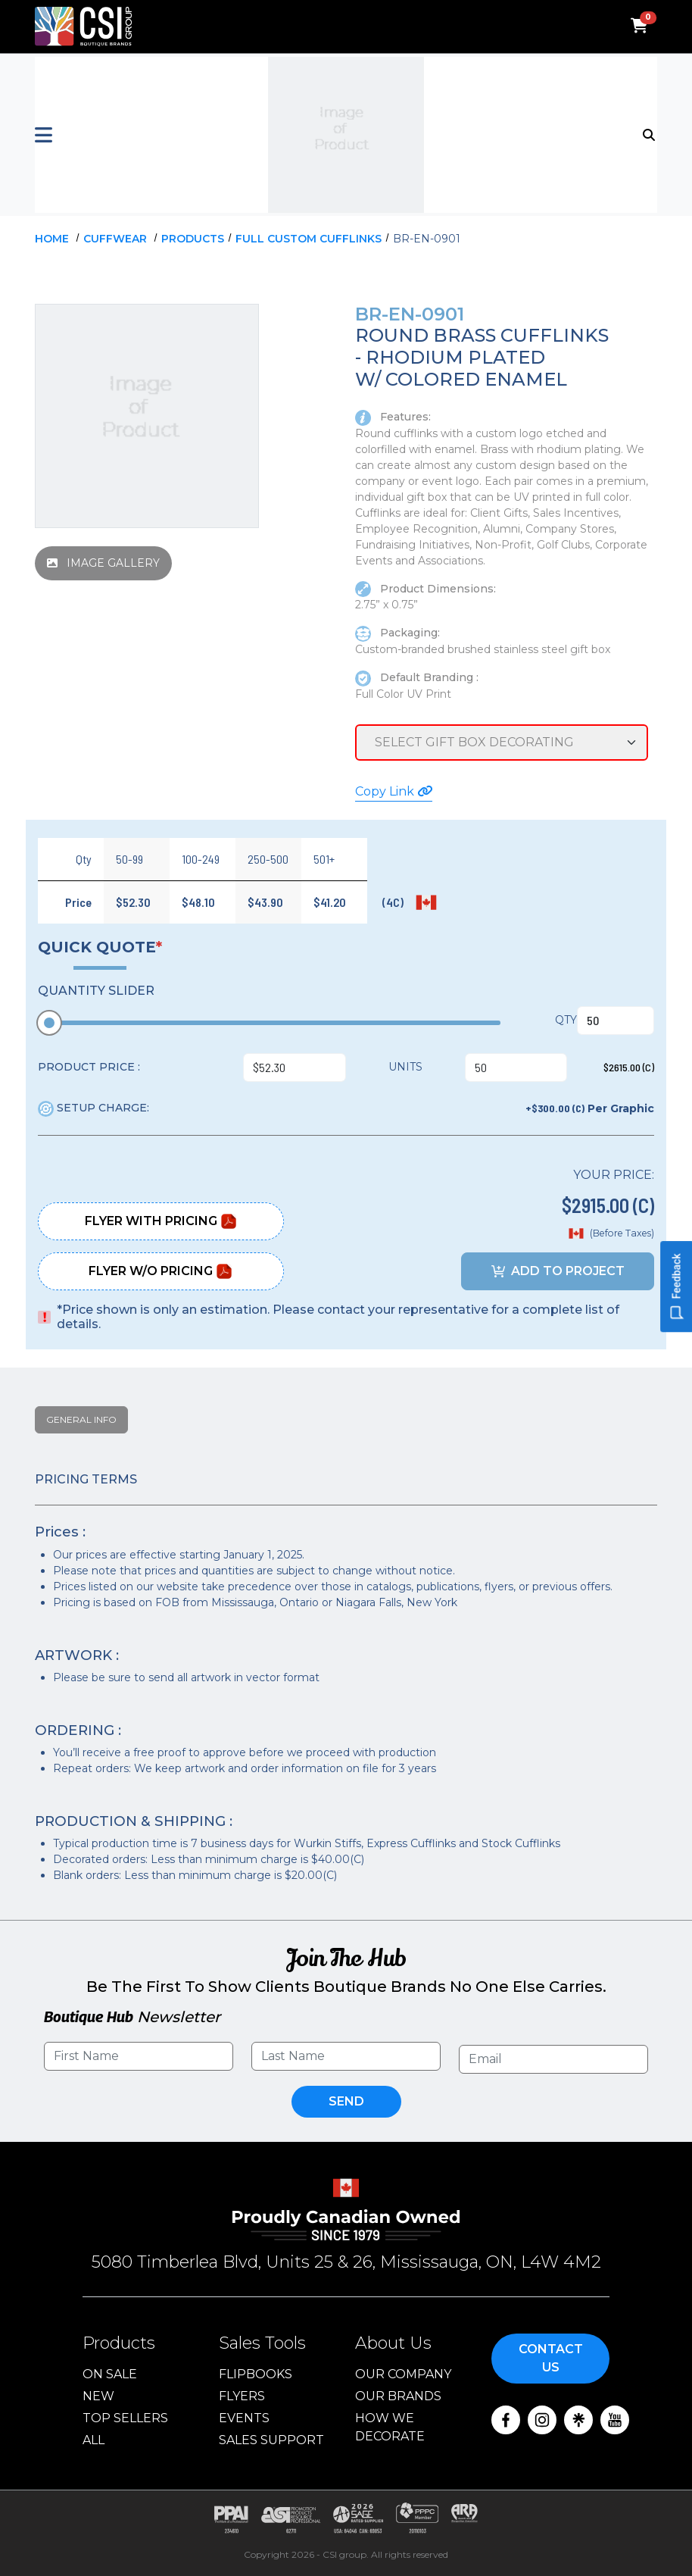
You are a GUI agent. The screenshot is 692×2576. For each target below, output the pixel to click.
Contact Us (551, 2358)
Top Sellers (125, 2418)
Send (346, 2101)
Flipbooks (255, 2374)
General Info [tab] (81, 1419)
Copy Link (393, 791)
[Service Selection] (501, 742)
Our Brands (398, 2396)
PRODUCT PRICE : (89, 1067)
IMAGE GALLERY (103, 563)
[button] (138, 135)
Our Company (403, 2374)
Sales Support (271, 2440)
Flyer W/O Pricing (160, 1271)
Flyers (242, 2396)
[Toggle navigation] (650, 133)
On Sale (110, 2374)
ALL (93, 2440)
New (98, 2396)
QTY (566, 1020)
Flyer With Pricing (161, 1221)
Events (244, 2418)
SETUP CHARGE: (93, 1107)
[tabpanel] (346, 1678)
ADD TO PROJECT (558, 1271)
